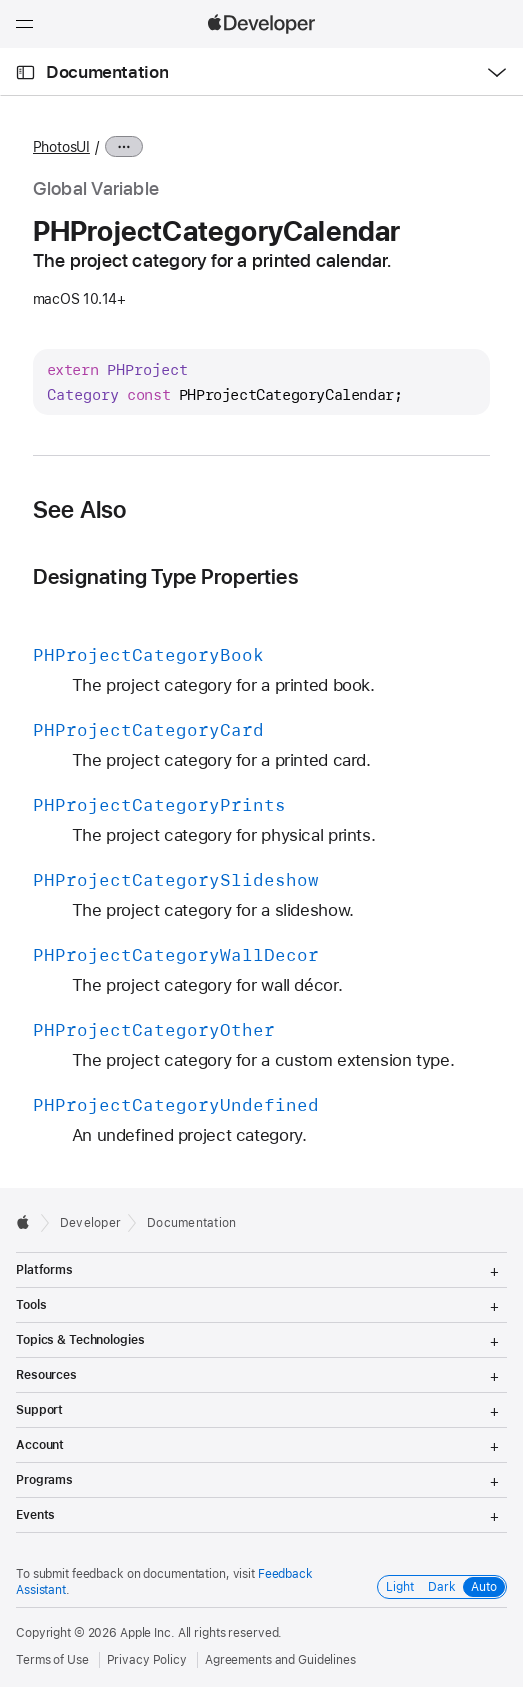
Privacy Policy (147, 1660)
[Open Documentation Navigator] (25, 72)
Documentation (107, 72)
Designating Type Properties (165, 576)
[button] (0, 0)
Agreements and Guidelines (280, 1660)
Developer (90, 1223)
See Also (80, 510)
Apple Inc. (147, 1633)
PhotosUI (61, 147)
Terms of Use (52, 1660)
